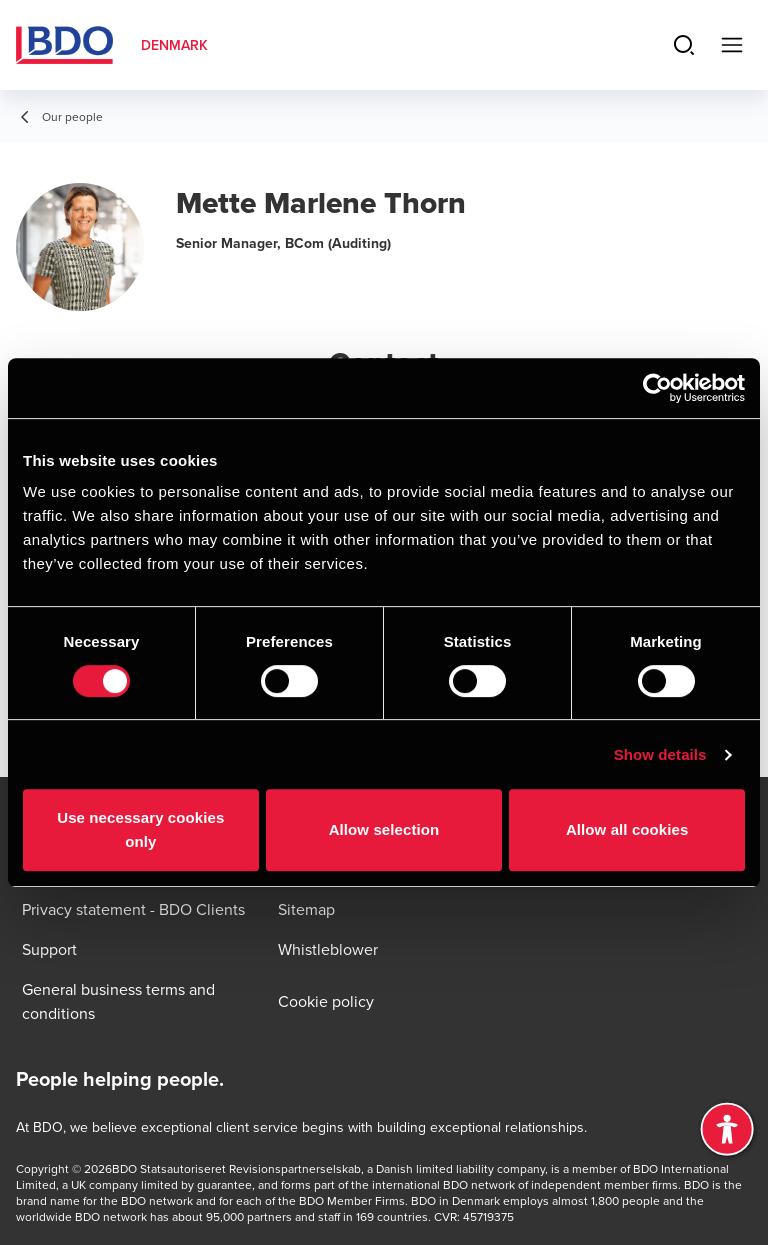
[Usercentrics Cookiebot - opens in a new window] (657, 388)
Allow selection (384, 829)
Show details (660, 754)
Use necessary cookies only (140, 829)
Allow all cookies (627, 829)
